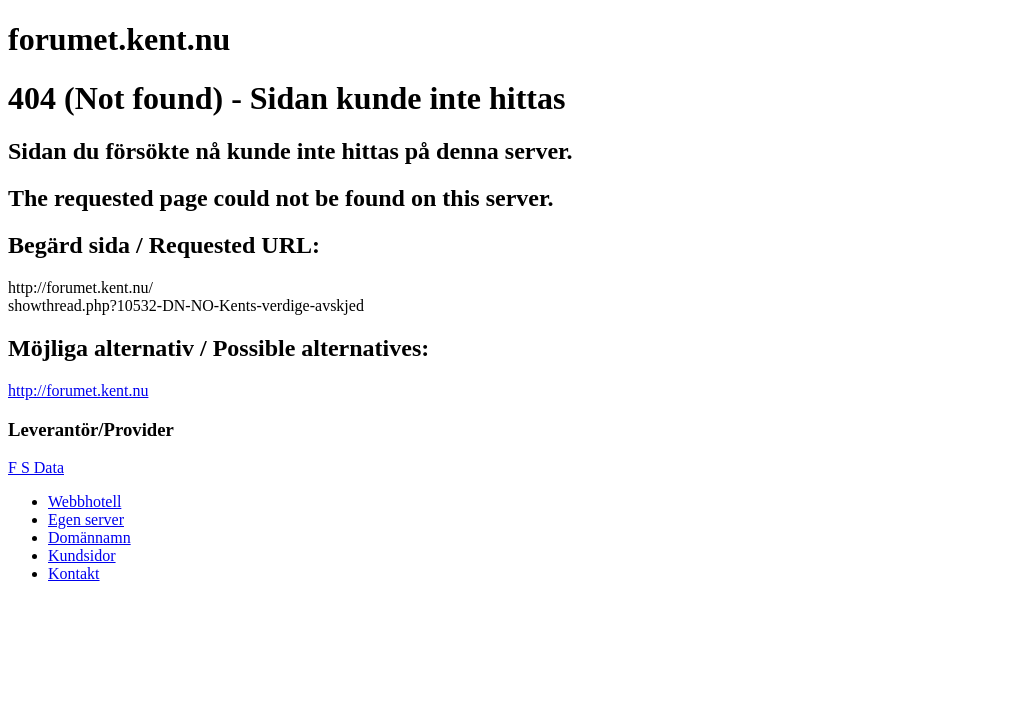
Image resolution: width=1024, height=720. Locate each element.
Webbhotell (84, 501)
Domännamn (89, 537)
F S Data (36, 467)
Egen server (86, 519)
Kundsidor (82, 555)
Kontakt (74, 573)
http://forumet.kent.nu (78, 390)
